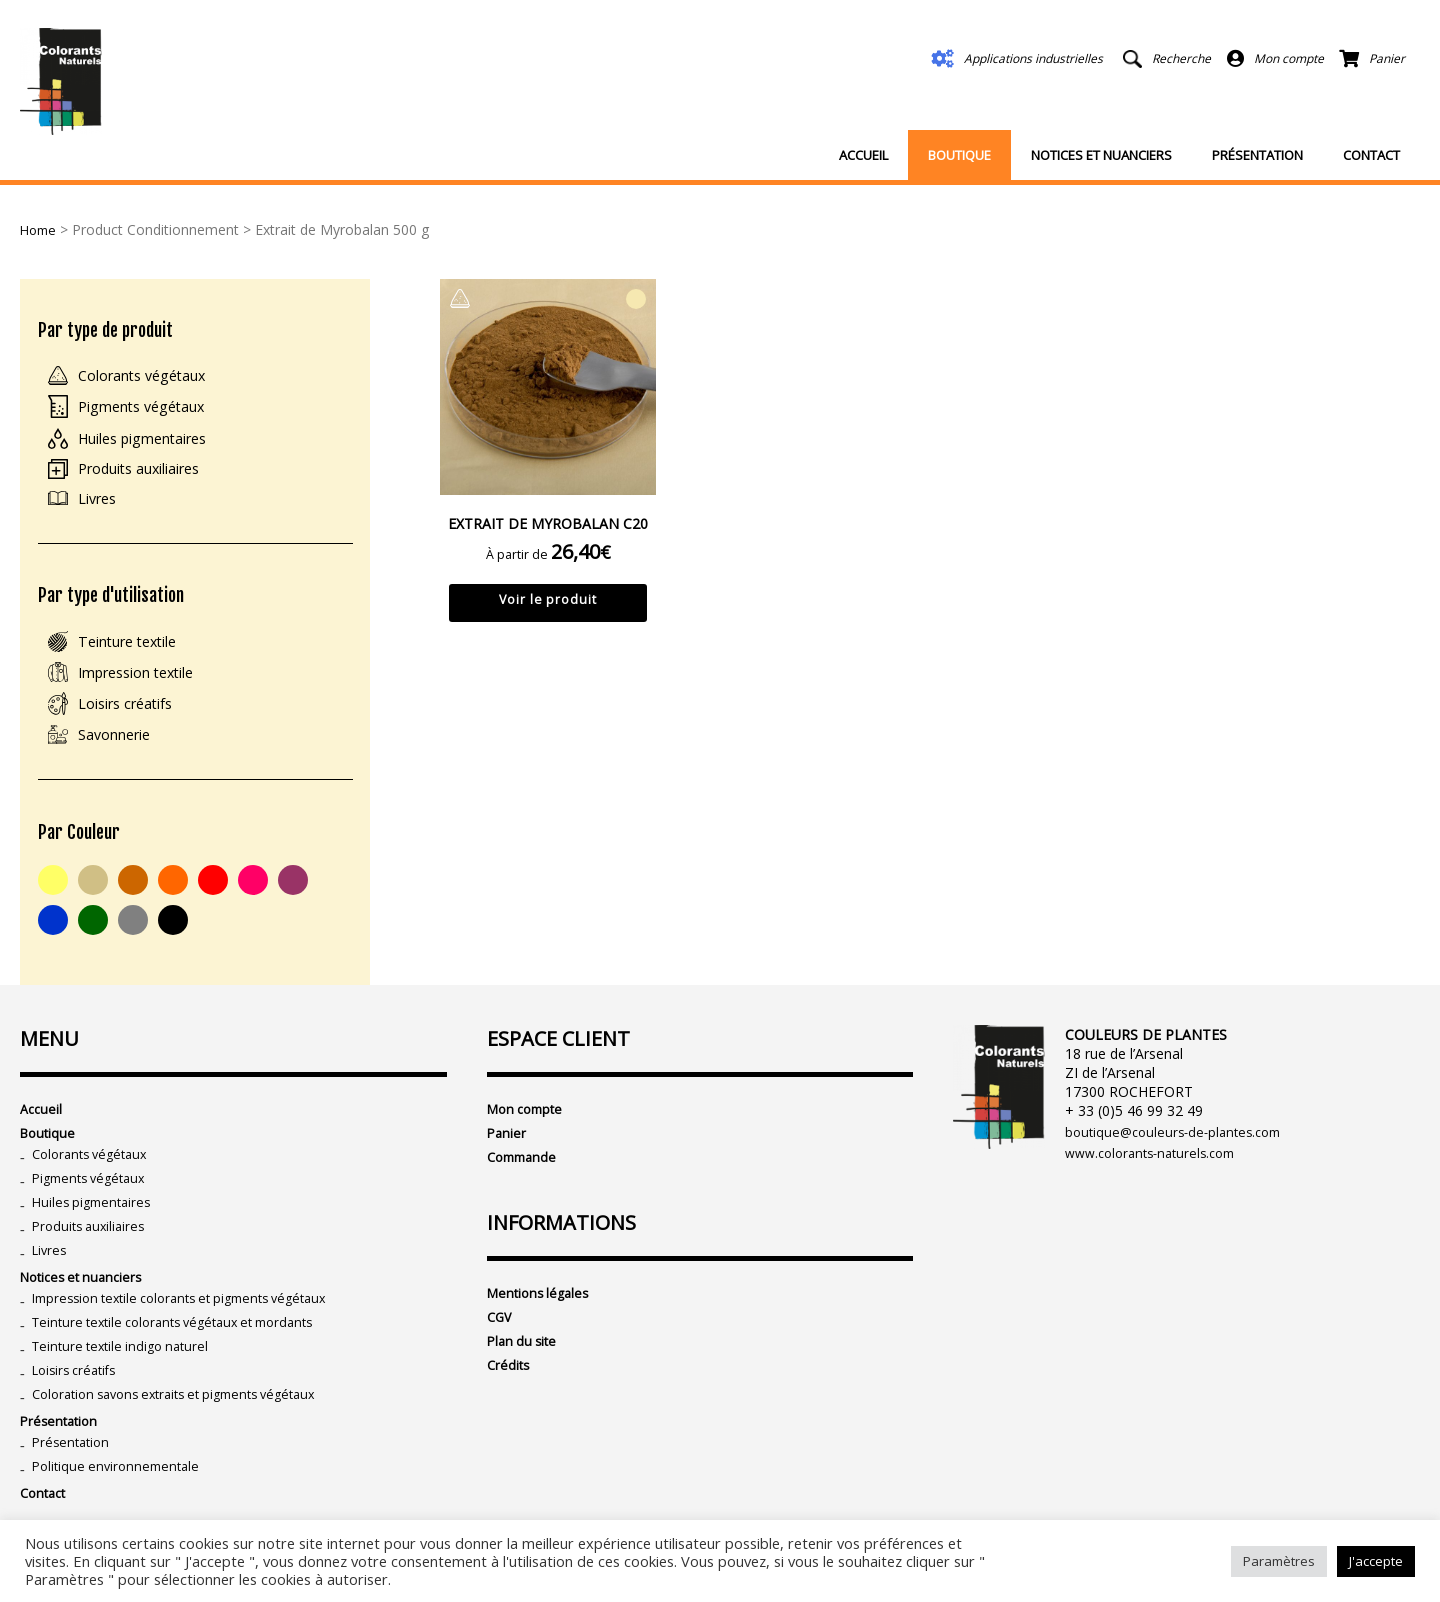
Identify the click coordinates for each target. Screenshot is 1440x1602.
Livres (100, 509)
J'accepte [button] (1376, 1561)
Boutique (959, 155)
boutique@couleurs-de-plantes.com (1180, 1156)
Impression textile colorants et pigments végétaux (194, 1338)
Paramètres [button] (1279, 1561)
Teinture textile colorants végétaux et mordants (186, 1364)
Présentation (1257, 155)
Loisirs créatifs (133, 721)
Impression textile (145, 689)
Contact (1371, 155)
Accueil (863, 155)
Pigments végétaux (150, 412)
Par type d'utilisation (121, 608)
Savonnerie (120, 753)
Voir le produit (548, 603)
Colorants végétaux (151, 380)
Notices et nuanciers (1101, 155)
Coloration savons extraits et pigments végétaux (189, 1442)
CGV (500, 1349)
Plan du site (524, 1375)
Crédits (509, 1401)
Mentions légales (542, 1323)
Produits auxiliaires (150, 477)
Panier (507, 1159)
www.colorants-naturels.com (1158, 1179)
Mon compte (529, 1133)
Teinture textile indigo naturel (126, 1390)
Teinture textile (136, 657)
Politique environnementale (120, 1520)
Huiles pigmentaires (153, 445)
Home (40, 229)
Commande (525, 1185)
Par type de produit (113, 331)
